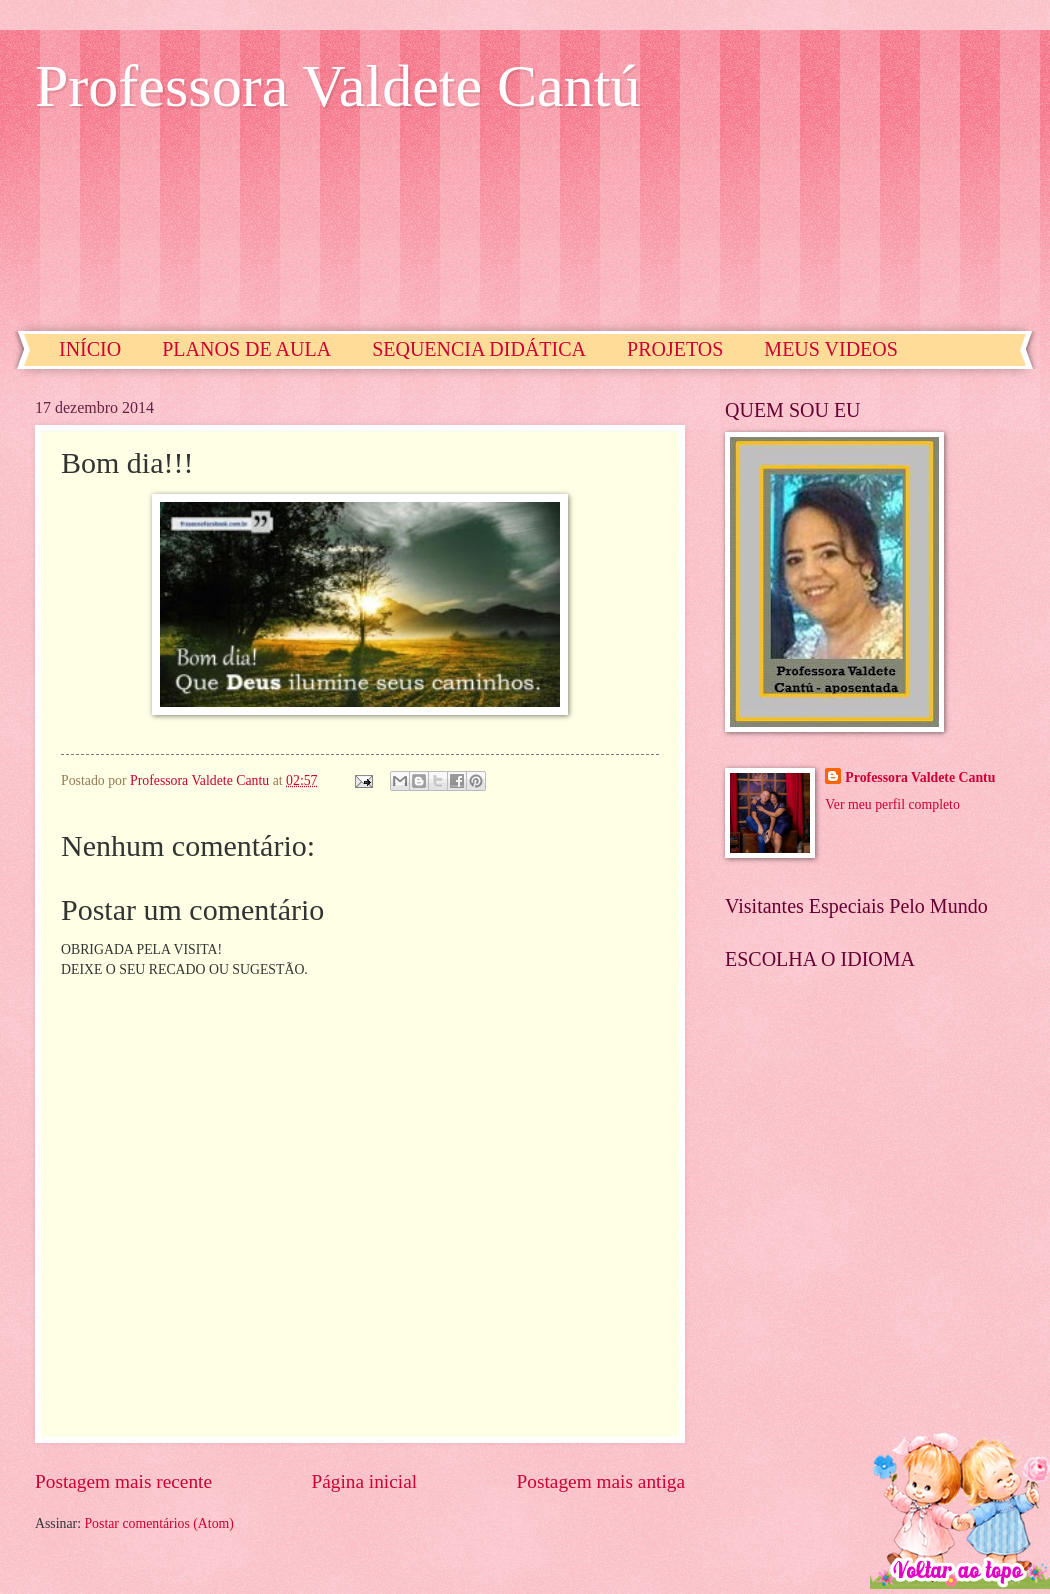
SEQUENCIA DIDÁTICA (479, 349)
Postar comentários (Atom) (158, 1523)
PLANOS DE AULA (246, 349)
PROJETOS (675, 349)
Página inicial (364, 1481)
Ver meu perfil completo (892, 804)
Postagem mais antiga (601, 1481)
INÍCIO (90, 349)
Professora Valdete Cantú (337, 86)
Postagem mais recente (123, 1481)
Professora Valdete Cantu (920, 777)
